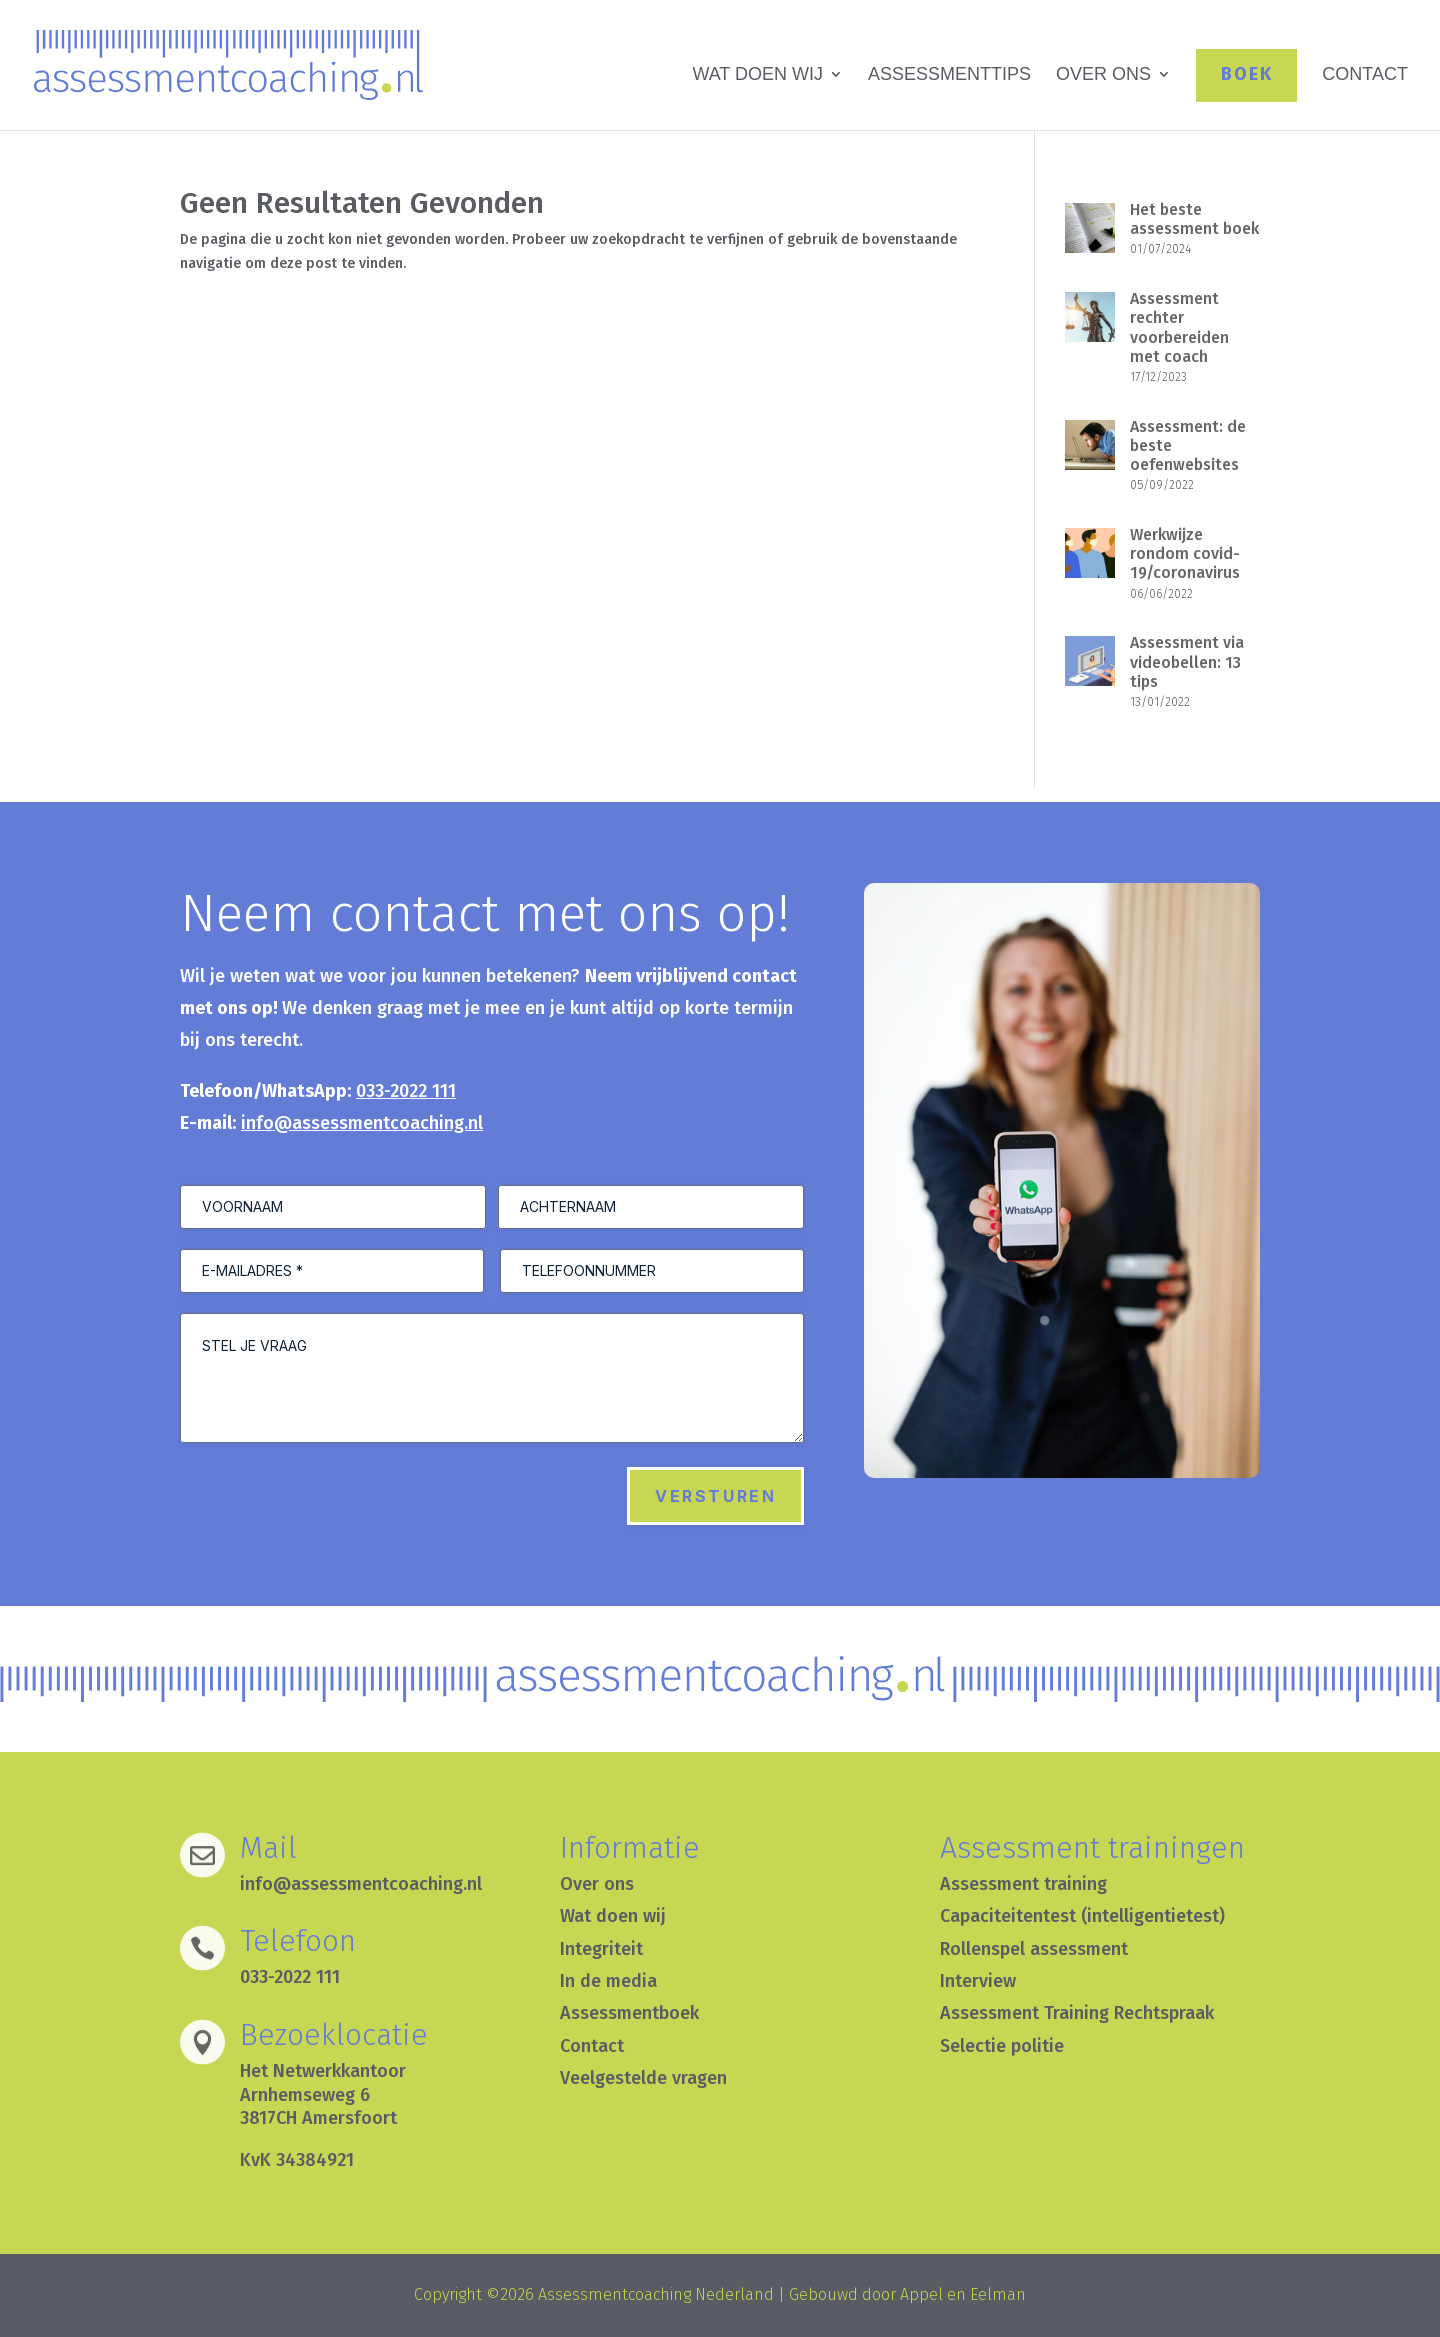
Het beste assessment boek (1194, 219)
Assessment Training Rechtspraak (1077, 2013)
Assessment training (1023, 1884)
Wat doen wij (613, 1916)
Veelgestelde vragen (643, 2078)
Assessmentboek (629, 2013)
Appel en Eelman (963, 2294)
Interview (978, 1981)
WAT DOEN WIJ (757, 75)
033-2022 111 (406, 1091)
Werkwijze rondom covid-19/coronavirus (1185, 553)
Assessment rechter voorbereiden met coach (1179, 327)
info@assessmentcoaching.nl (362, 1123)
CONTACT (1365, 75)
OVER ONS (1103, 75)
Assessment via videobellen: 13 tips (1187, 661)
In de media (608, 1981)
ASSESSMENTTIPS (949, 75)
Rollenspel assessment (1034, 1949)
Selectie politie (1002, 2046)
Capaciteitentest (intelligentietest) (1082, 1916)
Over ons (597, 1884)
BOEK (1246, 74)
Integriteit (601, 1949)
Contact (592, 2046)
